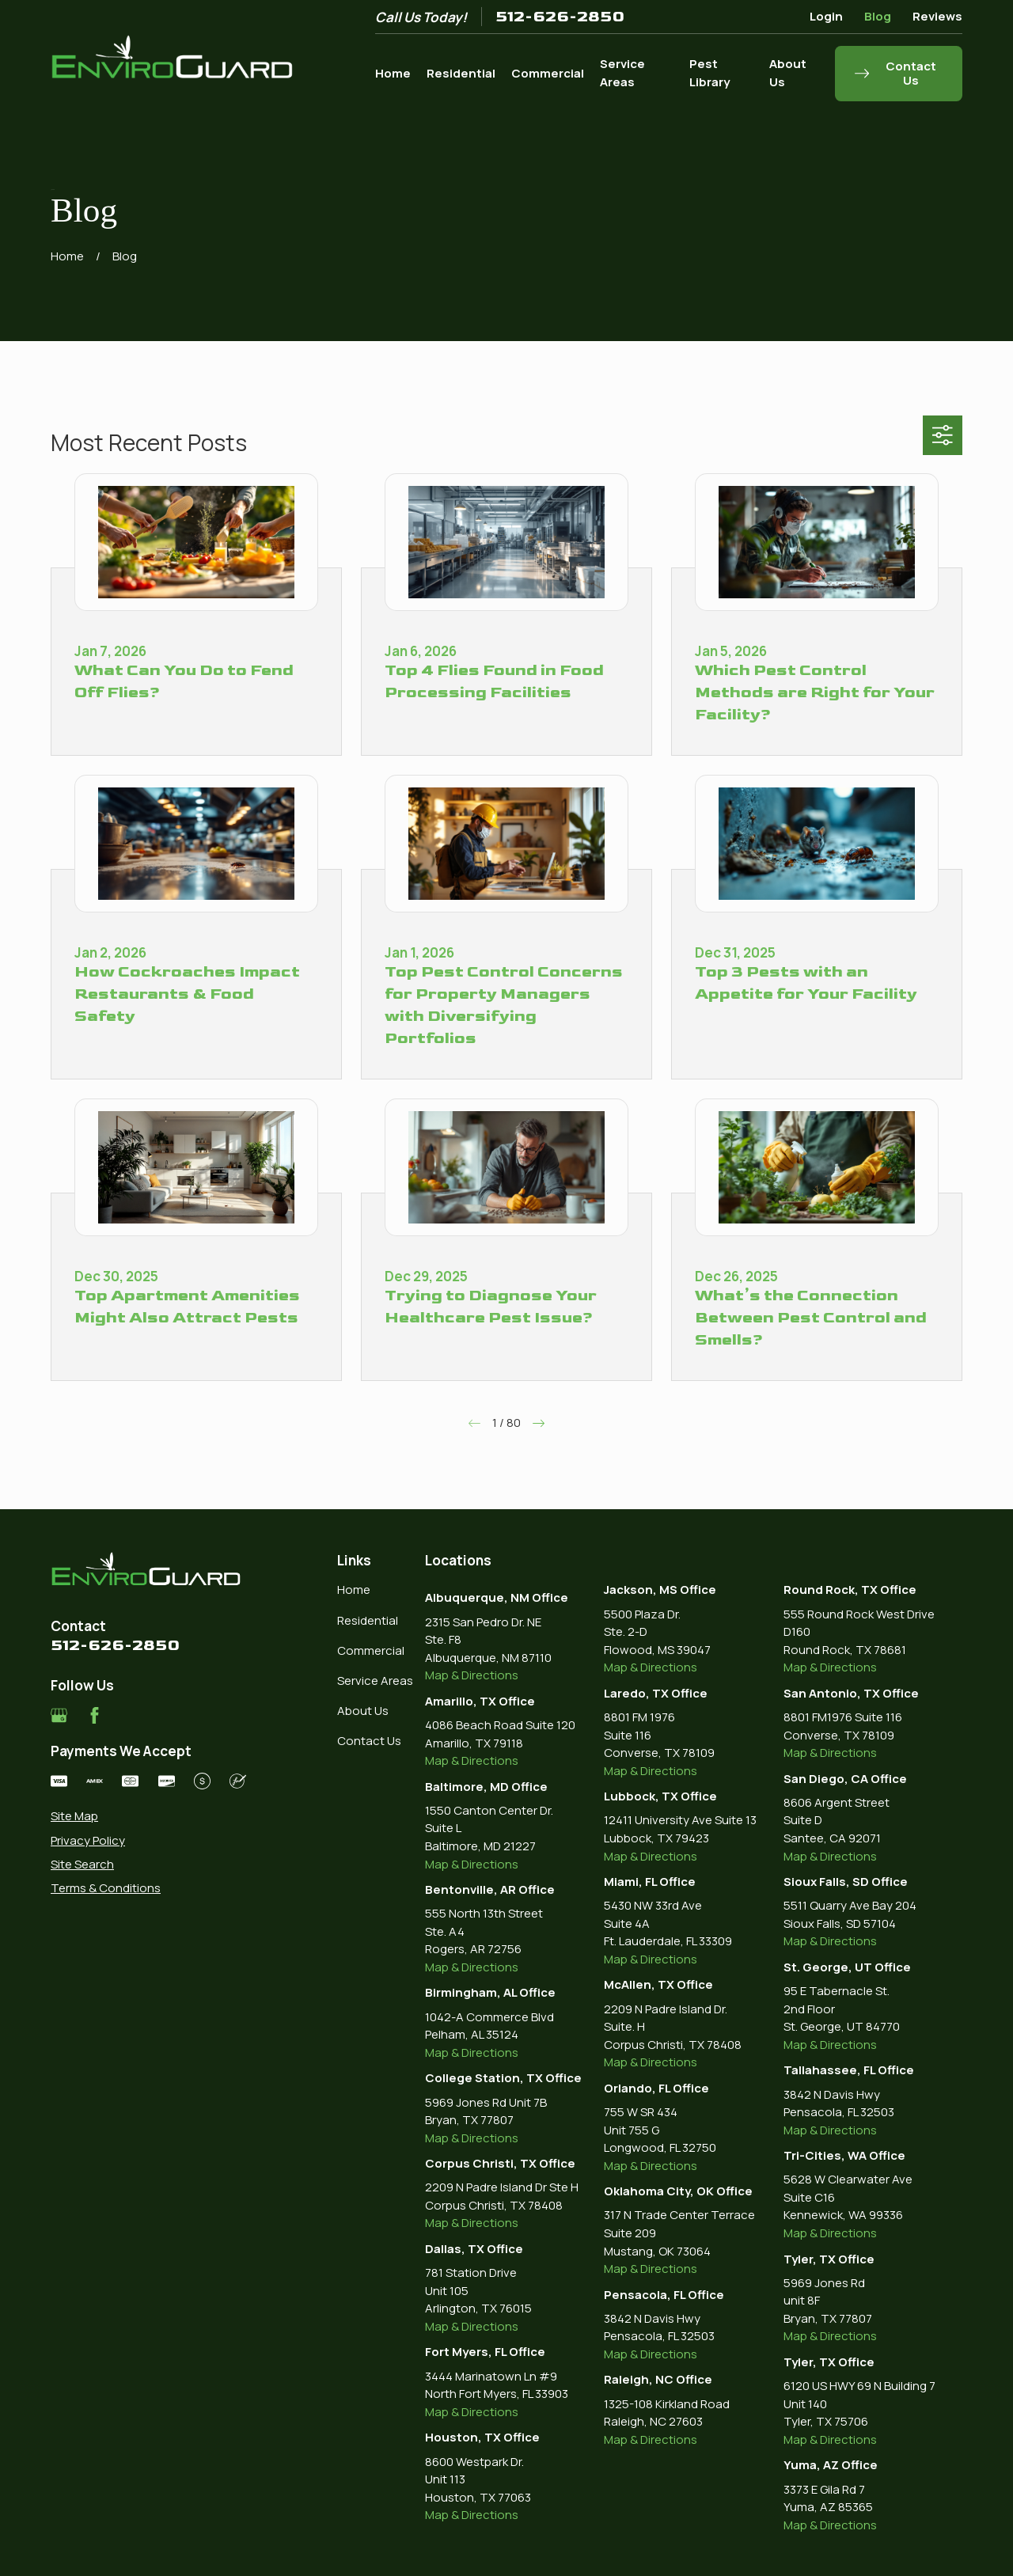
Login (826, 16)
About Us (363, 1710)
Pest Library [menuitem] (709, 72)
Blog (877, 16)
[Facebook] (94, 1715)
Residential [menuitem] (461, 73)
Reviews (937, 16)
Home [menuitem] (393, 73)
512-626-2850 (559, 16)
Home (353, 1589)
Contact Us (369, 1740)
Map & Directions (471, 1675)
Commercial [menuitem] (547, 73)
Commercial (370, 1650)
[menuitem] (148, 1817)
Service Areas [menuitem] (622, 72)
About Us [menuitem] (787, 72)
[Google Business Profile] (59, 1715)
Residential (367, 1620)
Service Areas (375, 1680)
